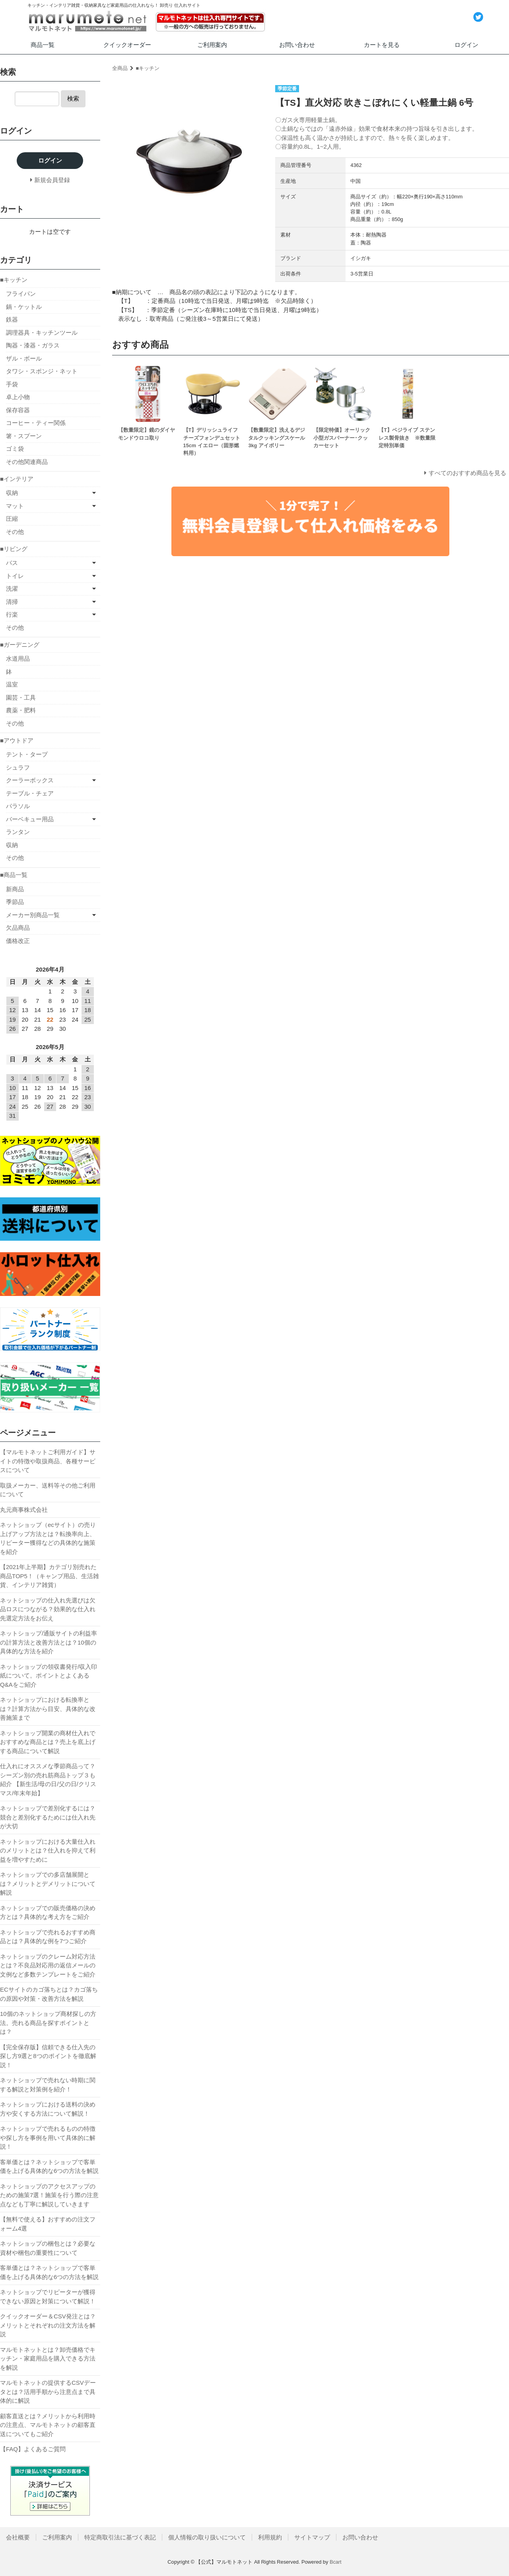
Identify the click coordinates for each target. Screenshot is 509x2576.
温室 (12, 684)
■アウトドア (16, 740)
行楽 (12, 614)
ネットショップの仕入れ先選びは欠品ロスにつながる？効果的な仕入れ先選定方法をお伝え (47, 1609)
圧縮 (12, 518)
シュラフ (18, 767)
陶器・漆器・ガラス (33, 345)
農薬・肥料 (21, 710)
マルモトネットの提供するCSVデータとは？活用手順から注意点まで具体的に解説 (48, 2391)
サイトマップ (312, 2537)
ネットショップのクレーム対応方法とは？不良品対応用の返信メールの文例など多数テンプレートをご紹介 (47, 1965)
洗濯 (12, 588)
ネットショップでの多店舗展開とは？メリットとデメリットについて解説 (47, 1883)
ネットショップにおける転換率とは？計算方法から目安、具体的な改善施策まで (47, 1708)
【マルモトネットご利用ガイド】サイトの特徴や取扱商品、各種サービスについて (47, 1461)
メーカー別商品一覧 (33, 915)
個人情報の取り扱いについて (207, 2537)
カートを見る (382, 44)
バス (12, 562)
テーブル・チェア (30, 793)
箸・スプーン (24, 436)
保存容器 (18, 410)
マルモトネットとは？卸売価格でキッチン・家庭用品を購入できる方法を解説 (47, 2358)
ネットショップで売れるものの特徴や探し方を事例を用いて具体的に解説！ (47, 2137)
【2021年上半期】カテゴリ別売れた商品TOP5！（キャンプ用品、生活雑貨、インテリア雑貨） (49, 1575)
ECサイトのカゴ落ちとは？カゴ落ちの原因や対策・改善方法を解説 (49, 1994)
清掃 (12, 601)
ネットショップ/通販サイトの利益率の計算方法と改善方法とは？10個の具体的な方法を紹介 (48, 1642)
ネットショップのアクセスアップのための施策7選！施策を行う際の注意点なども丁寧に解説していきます (49, 2195)
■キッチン (147, 68)
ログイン (466, 44)
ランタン (18, 831)
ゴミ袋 (15, 448)
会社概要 (18, 2537)
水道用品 (18, 658)
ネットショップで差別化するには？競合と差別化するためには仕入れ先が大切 (47, 1817)
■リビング (13, 548)
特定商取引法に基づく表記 (120, 2537)
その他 (15, 531)
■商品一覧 (13, 874)
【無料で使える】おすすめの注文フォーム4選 (47, 2224)
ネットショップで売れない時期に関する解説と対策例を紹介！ (47, 2085)
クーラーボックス (30, 780)
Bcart (336, 2562)
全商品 (120, 68)
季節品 (15, 901)
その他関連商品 (27, 461)
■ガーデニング (19, 644)
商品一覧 (42, 44)
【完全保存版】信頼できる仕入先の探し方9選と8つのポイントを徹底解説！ (48, 2056)
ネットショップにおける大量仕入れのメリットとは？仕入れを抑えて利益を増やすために (47, 1850)
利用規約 (270, 2537)
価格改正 (18, 940)
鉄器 (12, 319)
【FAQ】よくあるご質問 (33, 2449)
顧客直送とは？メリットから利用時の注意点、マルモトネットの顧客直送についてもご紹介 (47, 2425)
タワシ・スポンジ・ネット (42, 371)
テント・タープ (27, 754)
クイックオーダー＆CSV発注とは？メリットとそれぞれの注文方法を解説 (48, 2325)
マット (15, 505)
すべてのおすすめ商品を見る (467, 472)
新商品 (15, 889)
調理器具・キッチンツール (42, 332)
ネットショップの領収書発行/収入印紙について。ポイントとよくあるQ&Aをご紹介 (48, 1675)
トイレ (15, 575)
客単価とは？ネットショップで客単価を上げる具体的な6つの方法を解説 (49, 2166)
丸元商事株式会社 (24, 1509)
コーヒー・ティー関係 (36, 422)
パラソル (18, 806)
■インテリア (16, 478)
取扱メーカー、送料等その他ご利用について (47, 1490)
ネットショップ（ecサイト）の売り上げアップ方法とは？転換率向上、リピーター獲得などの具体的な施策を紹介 (48, 1538)
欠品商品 (18, 927)
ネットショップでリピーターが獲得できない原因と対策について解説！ (47, 2296)
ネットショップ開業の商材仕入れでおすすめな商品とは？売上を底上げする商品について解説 (47, 1742)
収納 (12, 492)
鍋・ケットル (24, 306)
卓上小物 (18, 397)
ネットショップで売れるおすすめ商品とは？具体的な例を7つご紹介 (47, 1937)
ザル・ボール (24, 358)
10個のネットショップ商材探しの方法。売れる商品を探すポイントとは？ (48, 2022)
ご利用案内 (212, 44)
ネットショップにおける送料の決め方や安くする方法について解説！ (47, 2109)
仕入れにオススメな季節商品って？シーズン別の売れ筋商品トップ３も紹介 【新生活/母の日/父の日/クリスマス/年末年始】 (48, 1779)
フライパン (21, 293)
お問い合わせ (297, 44)
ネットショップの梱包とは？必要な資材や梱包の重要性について (47, 2248)
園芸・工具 (21, 697)
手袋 (12, 384)
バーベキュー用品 (30, 819)
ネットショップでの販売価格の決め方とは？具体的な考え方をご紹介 (47, 1912)
